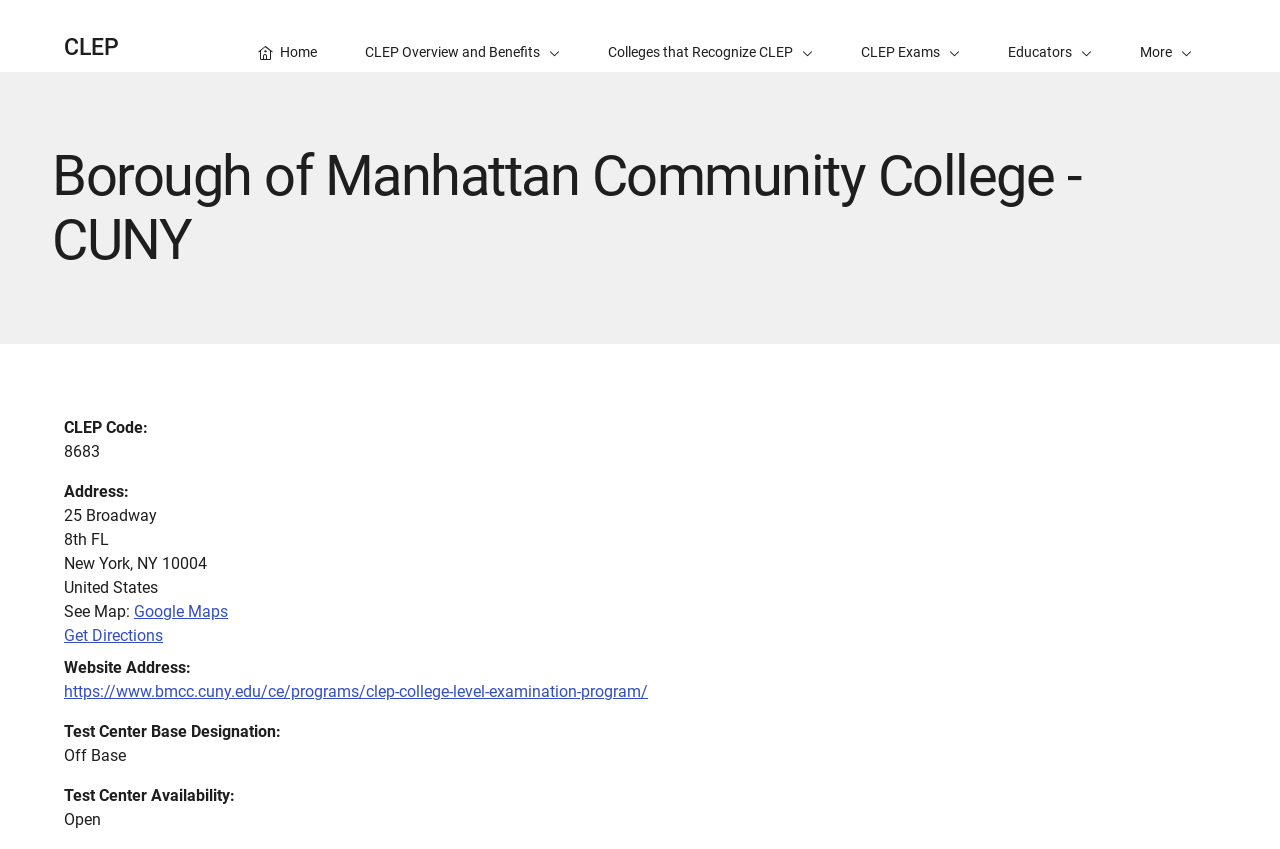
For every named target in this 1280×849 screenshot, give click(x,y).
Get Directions (113, 635)
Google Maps (181, 611)
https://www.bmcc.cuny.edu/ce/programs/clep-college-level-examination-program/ (356, 691)
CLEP (91, 47)
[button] (1166, 36)
